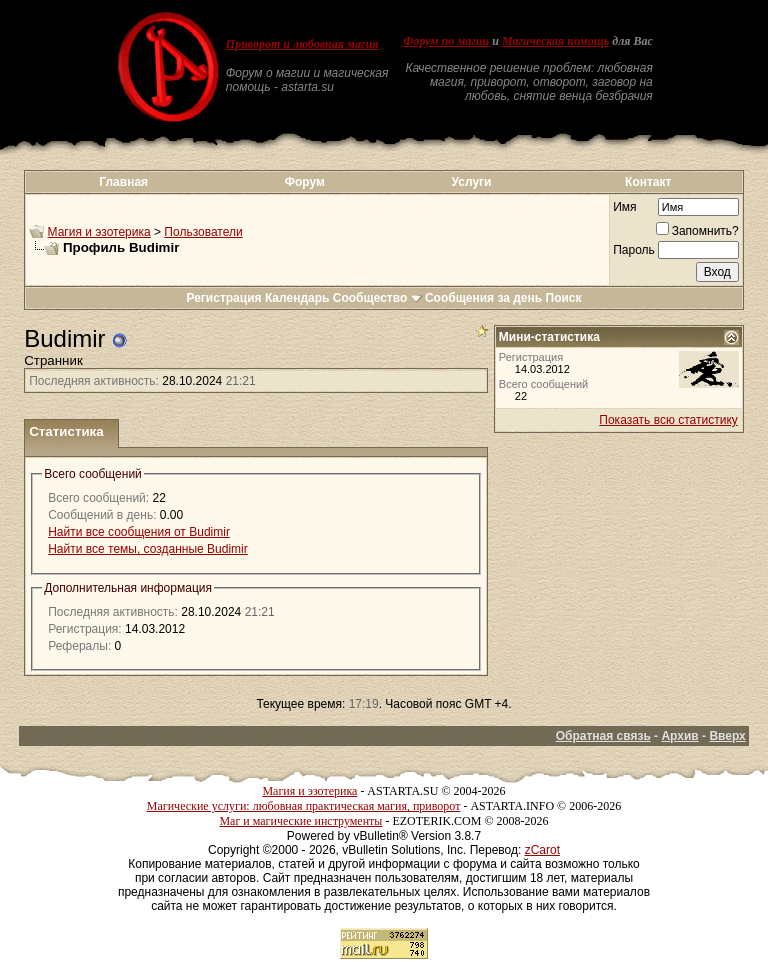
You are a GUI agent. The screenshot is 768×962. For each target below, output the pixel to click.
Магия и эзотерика (99, 232)
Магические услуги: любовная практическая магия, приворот (304, 806)
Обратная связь (603, 736)
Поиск (564, 298)
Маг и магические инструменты (300, 821)
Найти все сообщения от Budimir (139, 532)
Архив (679, 736)
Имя (624, 207)
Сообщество (377, 298)
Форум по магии (446, 41)
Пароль (634, 250)
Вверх (727, 736)
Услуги (472, 182)
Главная (123, 182)
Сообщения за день (483, 298)
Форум (305, 182)
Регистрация (223, 298)
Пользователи (203, 232)
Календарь (297, 298)
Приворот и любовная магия (302, 44)
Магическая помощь (555, 41)
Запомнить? (697, 231)
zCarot (542, 850)
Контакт (648, 182)
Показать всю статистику (668, 420)
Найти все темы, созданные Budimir (148, 549)
